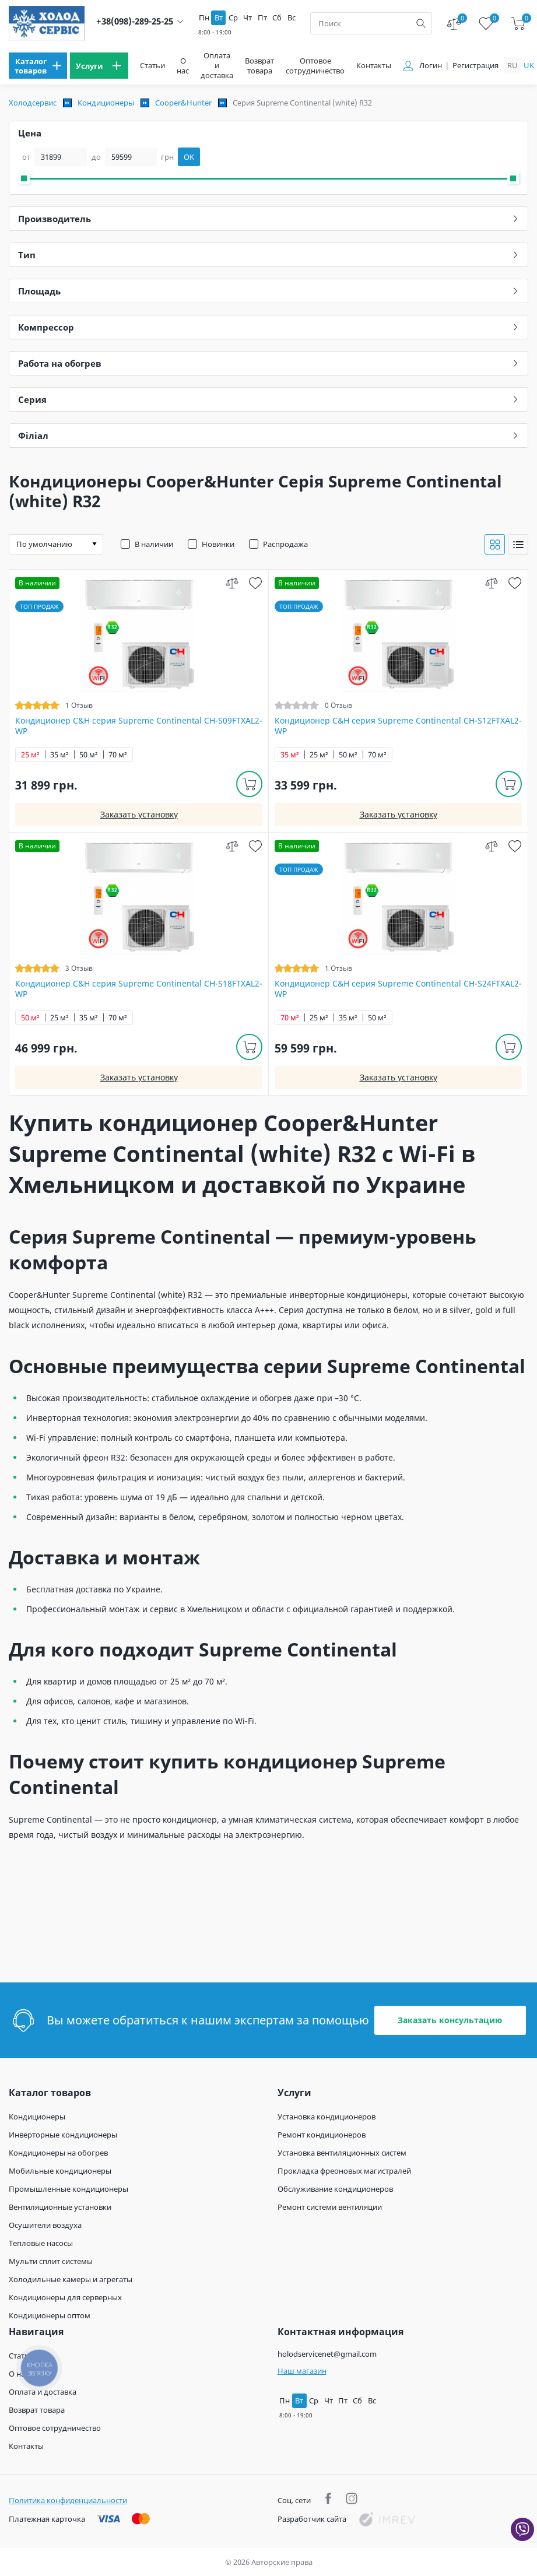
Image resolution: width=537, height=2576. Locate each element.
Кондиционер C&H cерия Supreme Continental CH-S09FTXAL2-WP (138, 725)
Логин (430, 65)
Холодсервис (33, 102)
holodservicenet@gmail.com (327, 2354)
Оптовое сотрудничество (315, 66)
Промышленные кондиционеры (68, 2189)
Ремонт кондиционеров (322, 2134)
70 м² (117, 755)
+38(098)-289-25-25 (134, 21)
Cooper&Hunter (183, 102)
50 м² (88, 755)
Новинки (218, 544)
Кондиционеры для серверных (65, 2297)
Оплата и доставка (217, 65)
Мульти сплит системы (51, 2261)
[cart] (518, 23)
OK (189, 157)
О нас (183, 66)
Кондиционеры (106, 102)
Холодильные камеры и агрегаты (70, 2279)
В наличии (154, 544)
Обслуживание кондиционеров (335, 2189)
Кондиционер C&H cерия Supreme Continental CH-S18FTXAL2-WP (138, 988)
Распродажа (285, 544)
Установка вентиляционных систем (342, 2152)
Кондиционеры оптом (49, 2315)
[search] (420, 23)
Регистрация (475, 65)
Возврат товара (259, 66)
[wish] (255, 583)
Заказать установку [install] (139, 814)
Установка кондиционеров (326, 2116)
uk (529, 65)
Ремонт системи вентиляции (330, 2207)
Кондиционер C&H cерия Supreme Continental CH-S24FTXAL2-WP (398, 988)
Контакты (373, 66)
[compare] (232, 583)
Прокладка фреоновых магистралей (344, 2171)
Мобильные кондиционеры (60, 2171)
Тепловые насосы (41, 2243)
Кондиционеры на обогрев (58, 2152)
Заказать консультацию (450, 2020)
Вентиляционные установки (60, 2207)
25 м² (30, 755)
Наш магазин (302, 2371)
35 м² (59, 755)
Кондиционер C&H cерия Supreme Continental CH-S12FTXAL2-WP (398, 725)
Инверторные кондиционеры (63, 2134)
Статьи (152, 66)
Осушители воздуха (45, 2225)
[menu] (38, 65)
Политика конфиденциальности (68, 2500)
